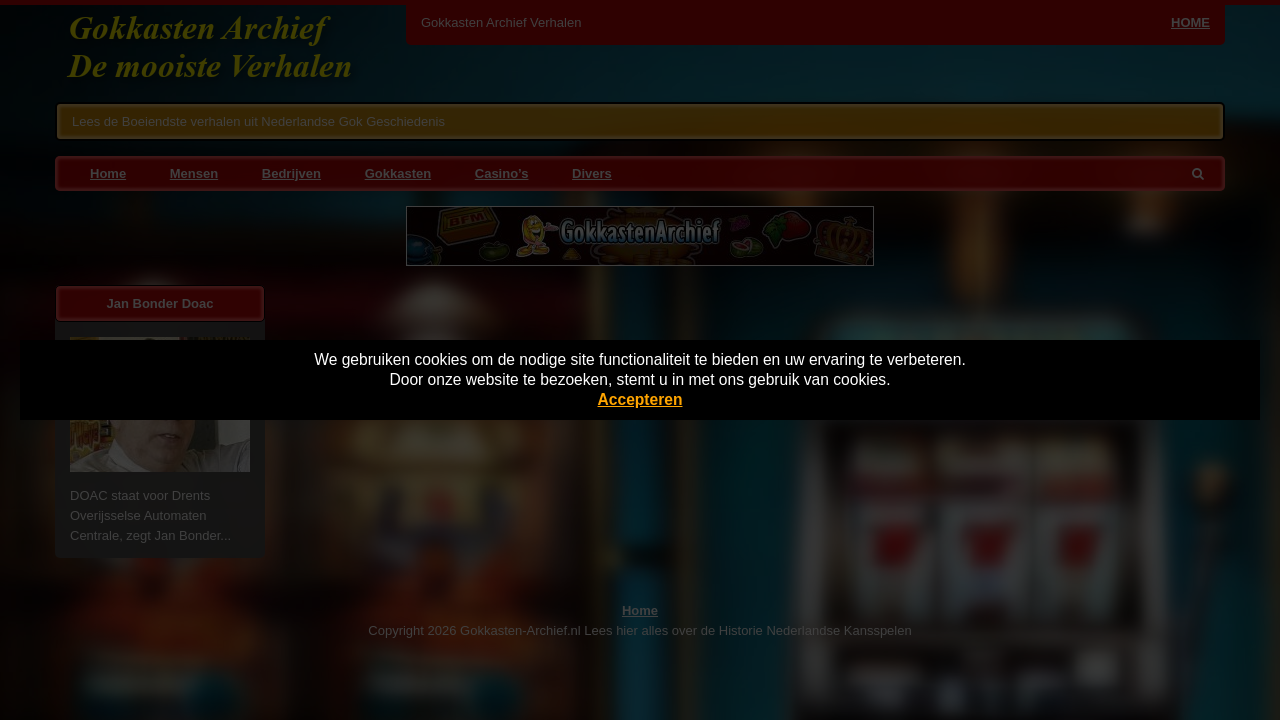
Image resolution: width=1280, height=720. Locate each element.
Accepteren (640, 399)
